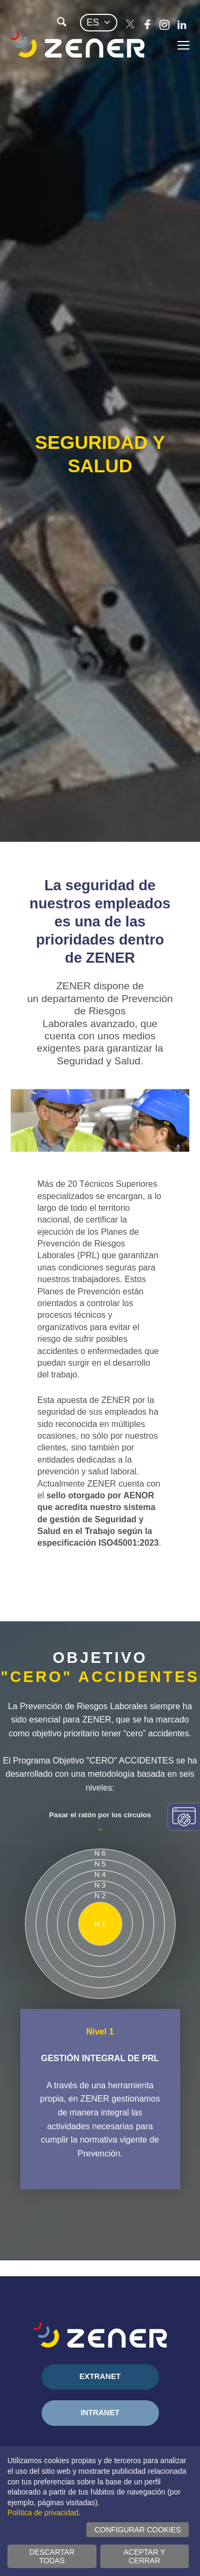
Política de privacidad (42, 2512)
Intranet (100, 2412)
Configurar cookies (137, 2529)
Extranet (100, 2376)
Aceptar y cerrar (144, 2556)
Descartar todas (52, 2556)
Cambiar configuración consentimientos (184, 1816)
